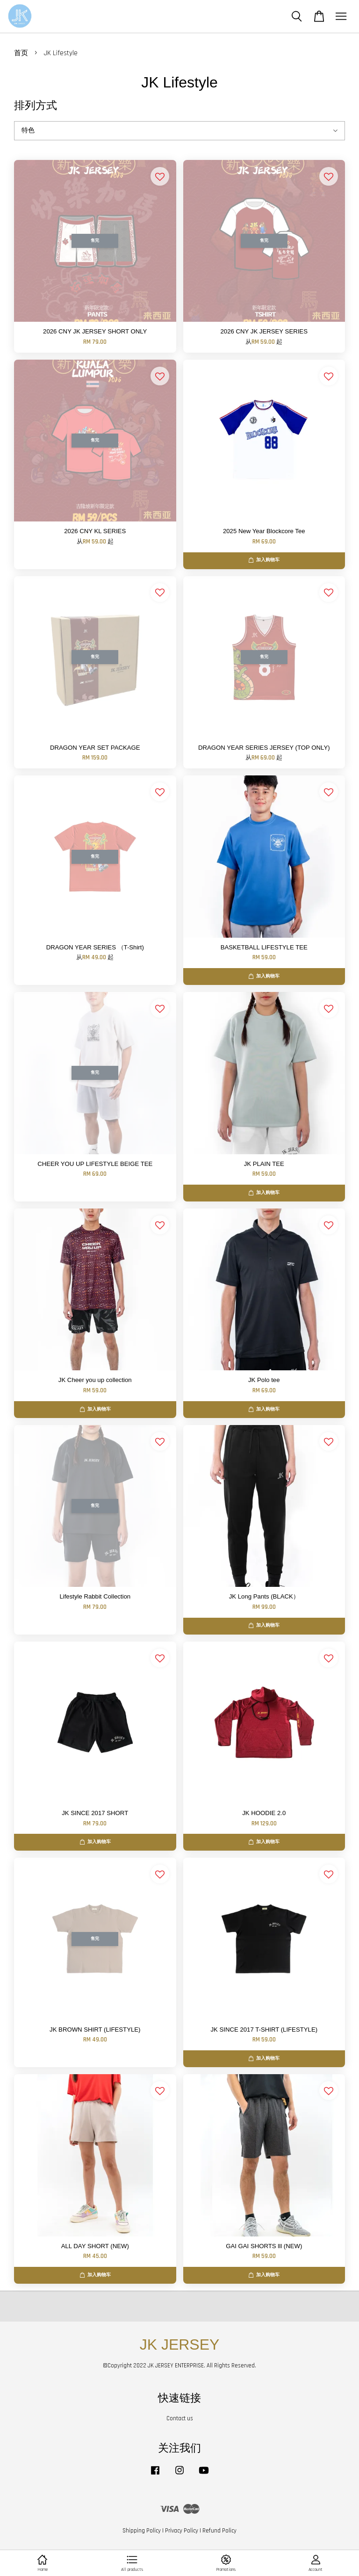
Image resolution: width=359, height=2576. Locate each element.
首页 (21, 53)
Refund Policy (219, 2530)
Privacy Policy (181, 2530)
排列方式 (35, 105)
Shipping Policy (141, 2530)
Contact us (179, 2418)
